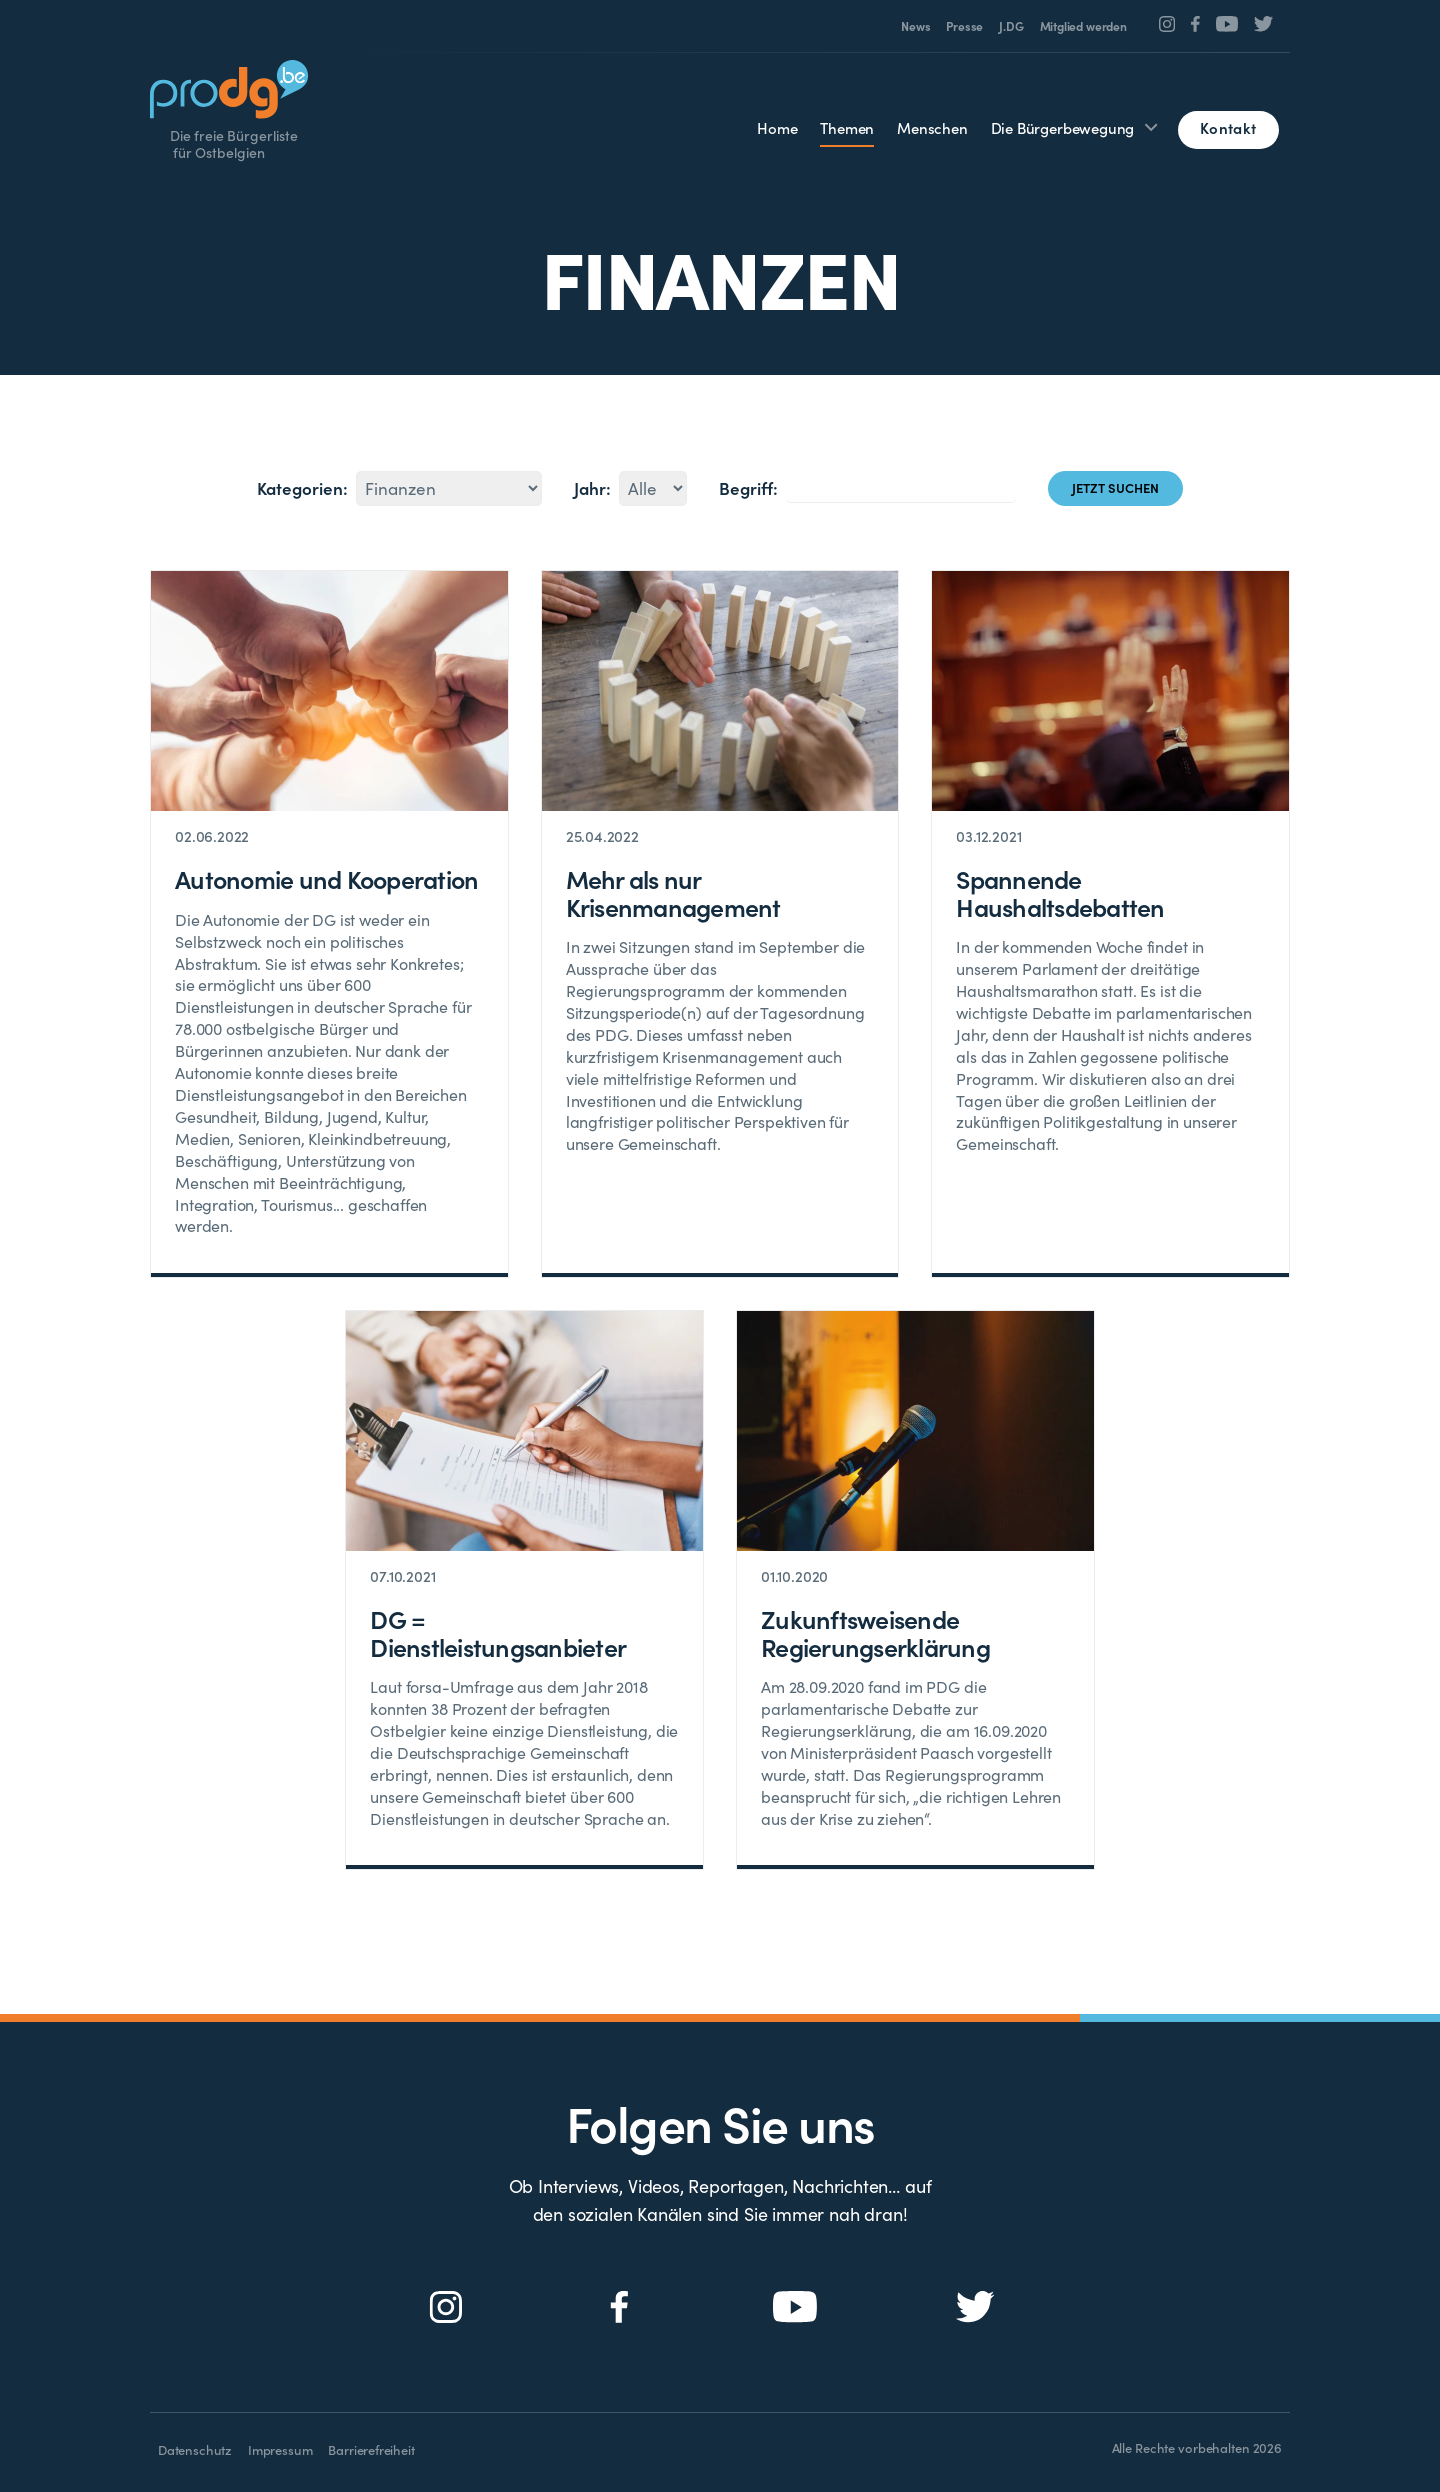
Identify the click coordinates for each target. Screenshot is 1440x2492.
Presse (964, 26)
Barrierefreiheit (371, 2449)
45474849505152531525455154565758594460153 (449, 488)
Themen (847, 127)
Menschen (932, 127)
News (915, 26)
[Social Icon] (1167, 24)
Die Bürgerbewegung (1063, 127)
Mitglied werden (1083, 26)
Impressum (280, 2449)
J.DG (1011, 26)
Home (777, 127)
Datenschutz (195, 2449)
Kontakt (1228, 127)
